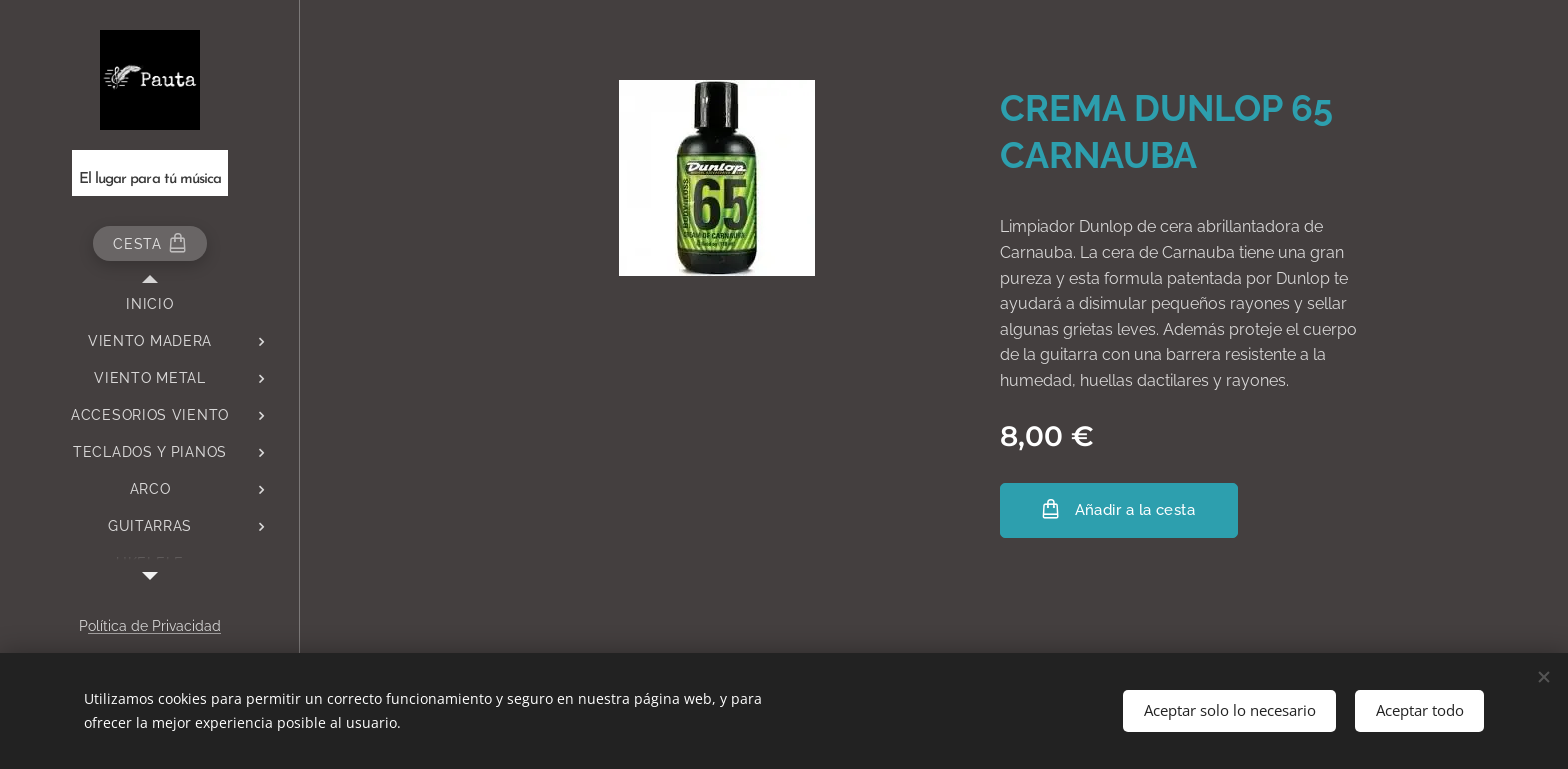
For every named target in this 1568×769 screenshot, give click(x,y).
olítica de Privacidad (154, 626)
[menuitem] (150, 304)
